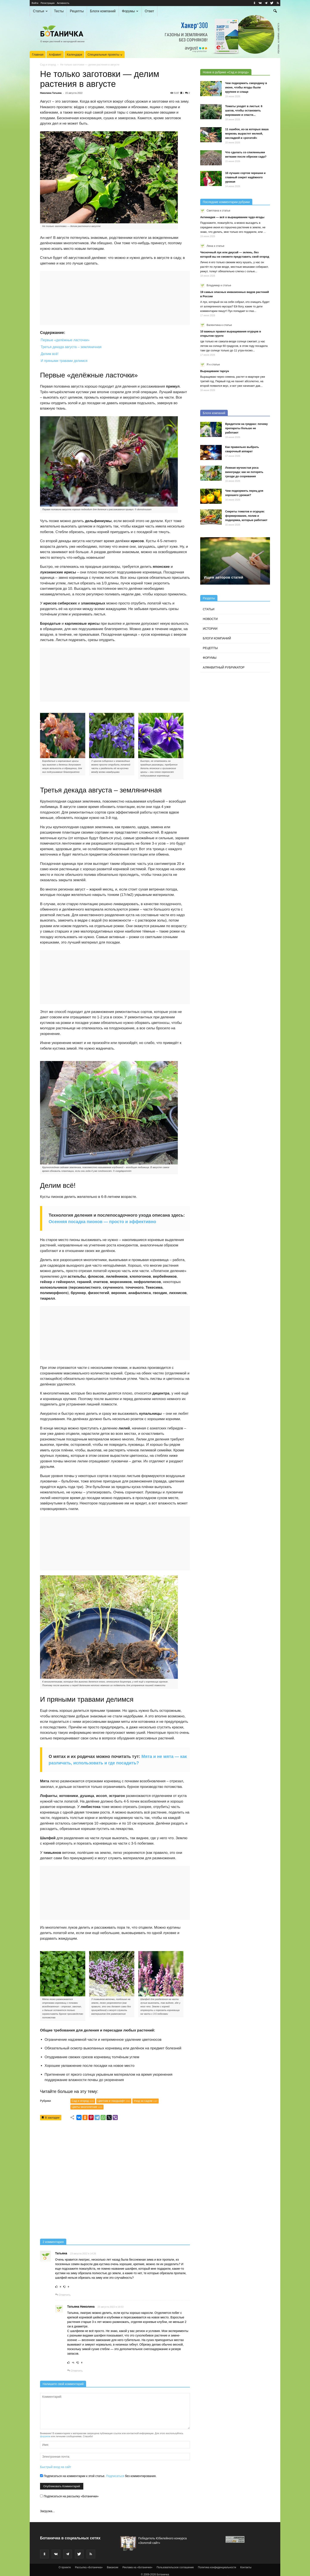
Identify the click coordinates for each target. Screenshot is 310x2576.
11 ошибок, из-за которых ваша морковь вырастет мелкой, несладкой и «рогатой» (247, 133)
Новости (210, 619)
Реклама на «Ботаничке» (137, 2567)
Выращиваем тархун (214, 371)
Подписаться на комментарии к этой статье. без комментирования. (98, 2476)
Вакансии (112, 2567)
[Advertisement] (115, 2181)
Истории (210, 628)
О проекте (65, 2567)
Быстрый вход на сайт (55, 2467)
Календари (74, 54)
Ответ (149, 11)
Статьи (40, 11)
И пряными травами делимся (64, 361)
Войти (35, 3)
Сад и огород (48, 64)
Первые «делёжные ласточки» (65, 340)
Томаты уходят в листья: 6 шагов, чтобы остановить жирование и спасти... (243, 110)
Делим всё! (50, 354)
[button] (275, 11)
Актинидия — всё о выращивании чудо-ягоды (232, 217)
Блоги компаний (103, 11)
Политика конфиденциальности (217, 2567)
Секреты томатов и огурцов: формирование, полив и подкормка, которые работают (246, 516)
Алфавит (55, 54)
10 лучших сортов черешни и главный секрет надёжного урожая (245, 177)
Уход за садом (145, 2100)
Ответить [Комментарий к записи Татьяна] (63, 2294)
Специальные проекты (104, 54)
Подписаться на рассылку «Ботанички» (69, 2496)
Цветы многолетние (87, 2106)
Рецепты (77, 11)
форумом (45, 2436)
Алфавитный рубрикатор (224, 667)
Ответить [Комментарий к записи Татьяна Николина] (75, 2370)
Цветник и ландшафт (114, 2100)
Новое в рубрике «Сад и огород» (226, 72)
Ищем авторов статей (223, 577)
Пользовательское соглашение (175, 2567)
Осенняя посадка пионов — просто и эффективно (102, 1221)
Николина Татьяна (51, 93)
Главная (37, 54)
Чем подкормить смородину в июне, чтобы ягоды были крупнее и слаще (246, 87)
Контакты (245, 2567)
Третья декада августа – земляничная (71, 347)
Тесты (59, 11)
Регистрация (47, 3)
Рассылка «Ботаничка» (89, 2567)
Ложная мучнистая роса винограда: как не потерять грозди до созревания (244, 472)
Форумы (130, 11)
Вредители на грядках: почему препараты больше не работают (246, 428)
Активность (63, 3)
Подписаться (115, 2476)
